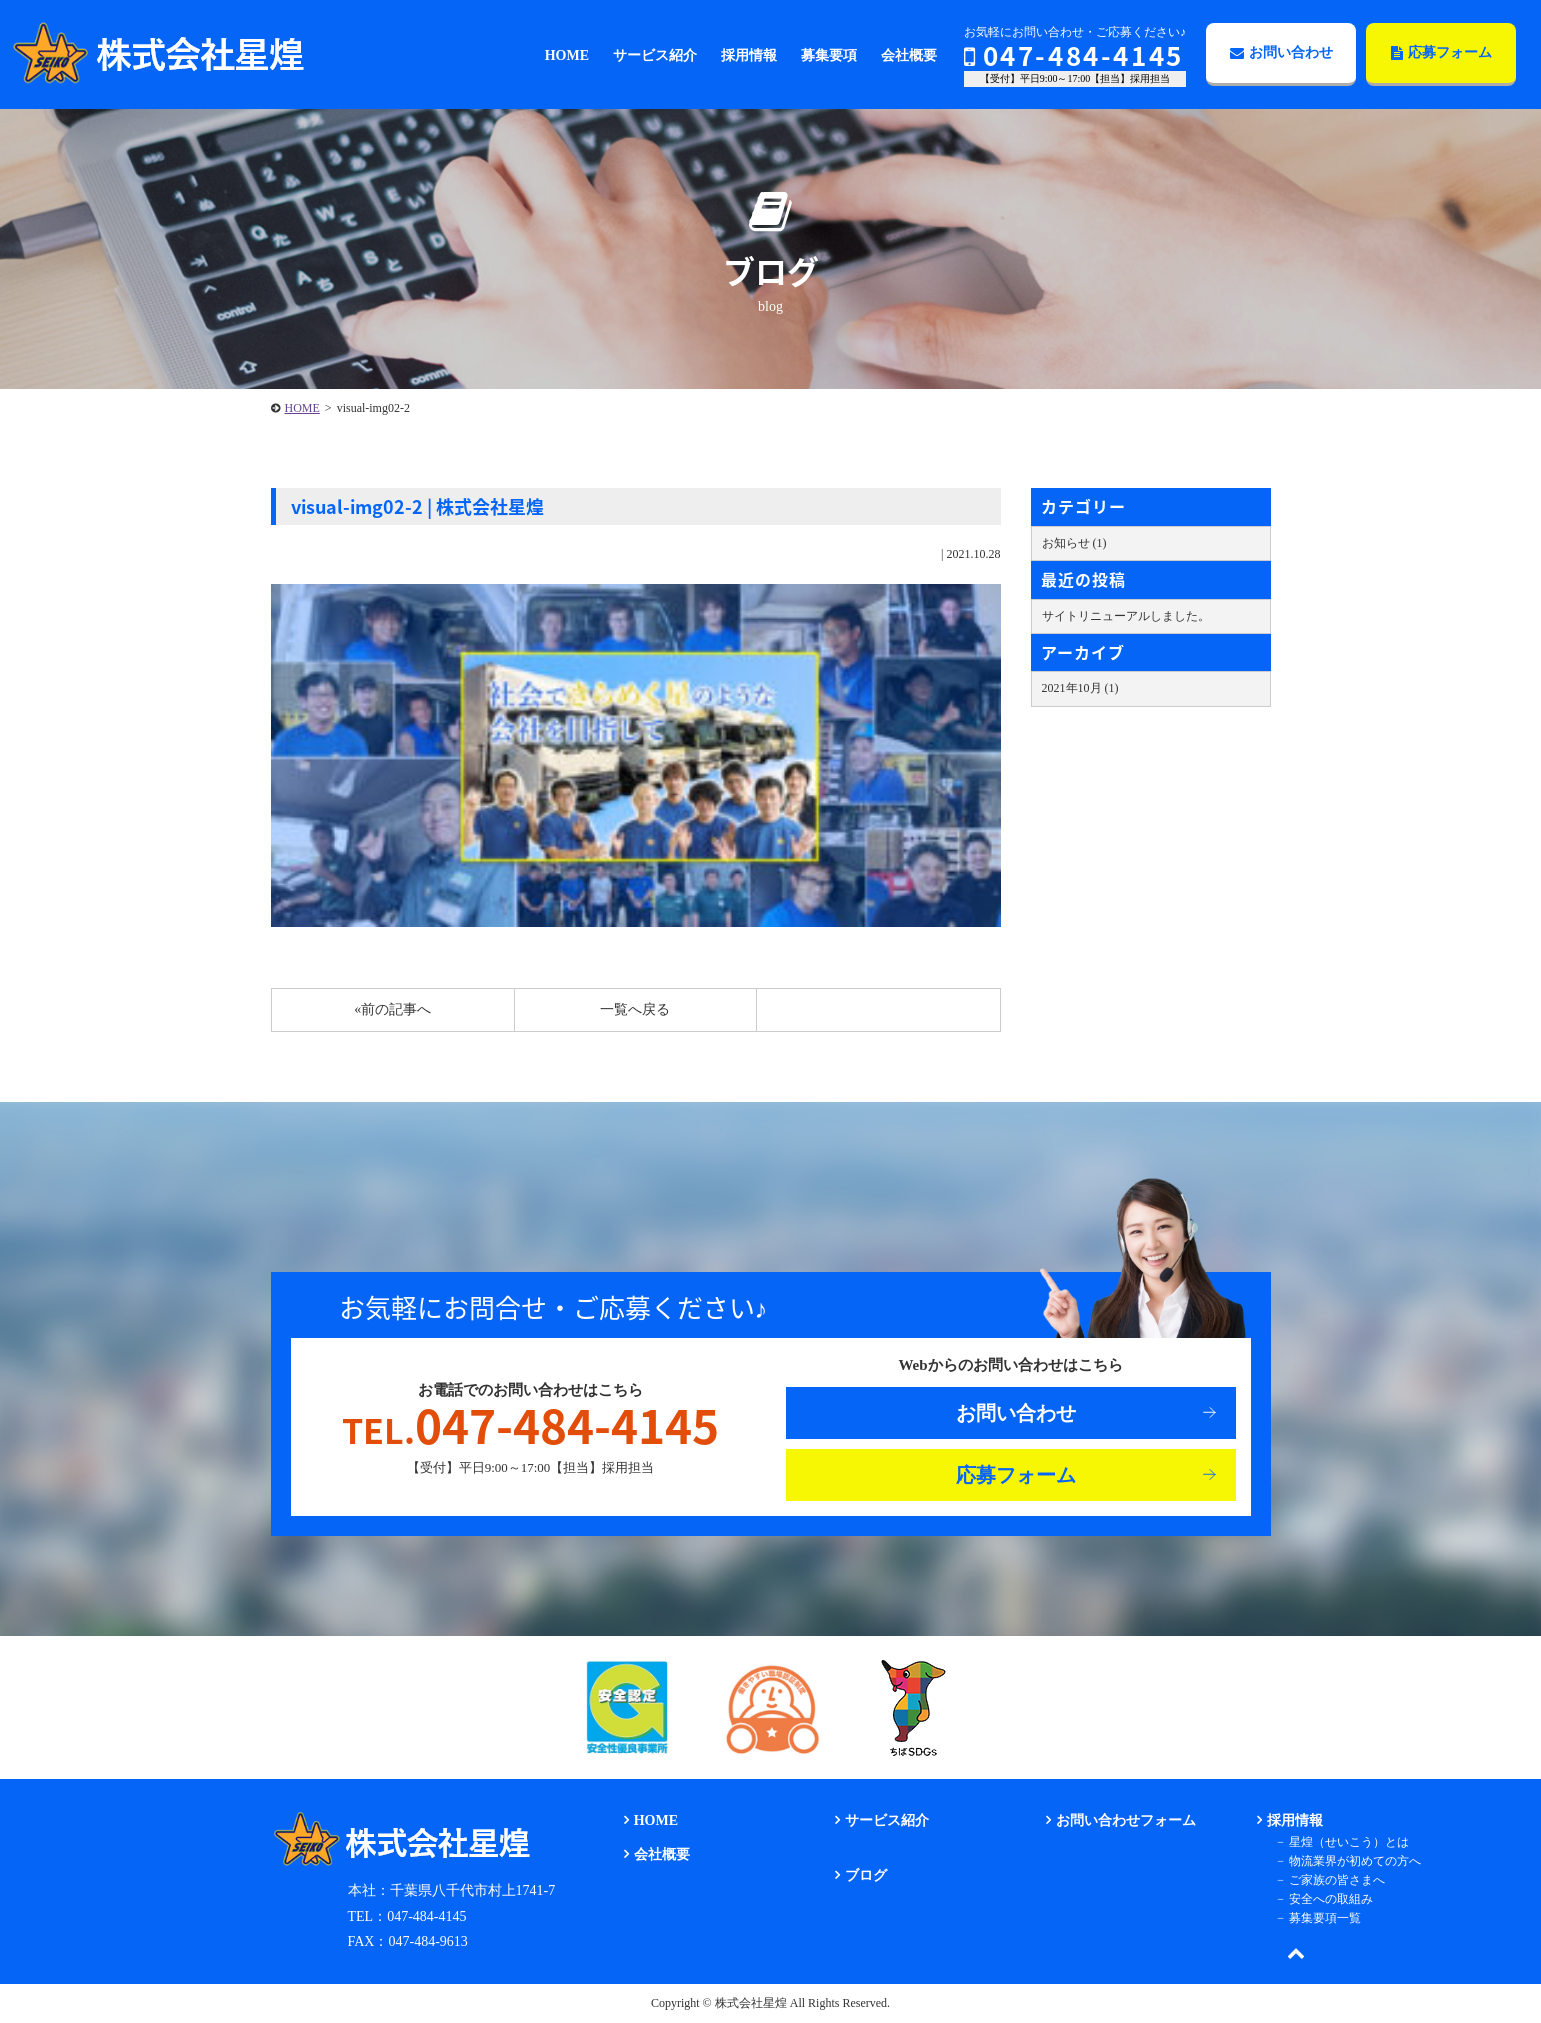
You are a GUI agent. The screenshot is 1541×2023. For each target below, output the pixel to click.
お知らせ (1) (1074, 543)
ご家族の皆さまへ (1337, 1880)
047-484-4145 (1074, 55)
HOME (302, 408)
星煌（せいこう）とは (1349, 1842)
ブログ (866, 1875)
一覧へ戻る (635, 1009)
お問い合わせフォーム (1126, 1820)
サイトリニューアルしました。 (1126, 616)
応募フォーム (1441, 52)
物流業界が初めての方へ (1355, 1861)
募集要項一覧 (1325, 1918)
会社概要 (662, 1854)
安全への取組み (1331, 1899)
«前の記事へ (392, 1009)
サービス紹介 (887, 1820)
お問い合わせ (1281, 52)
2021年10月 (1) (1080, 688)
